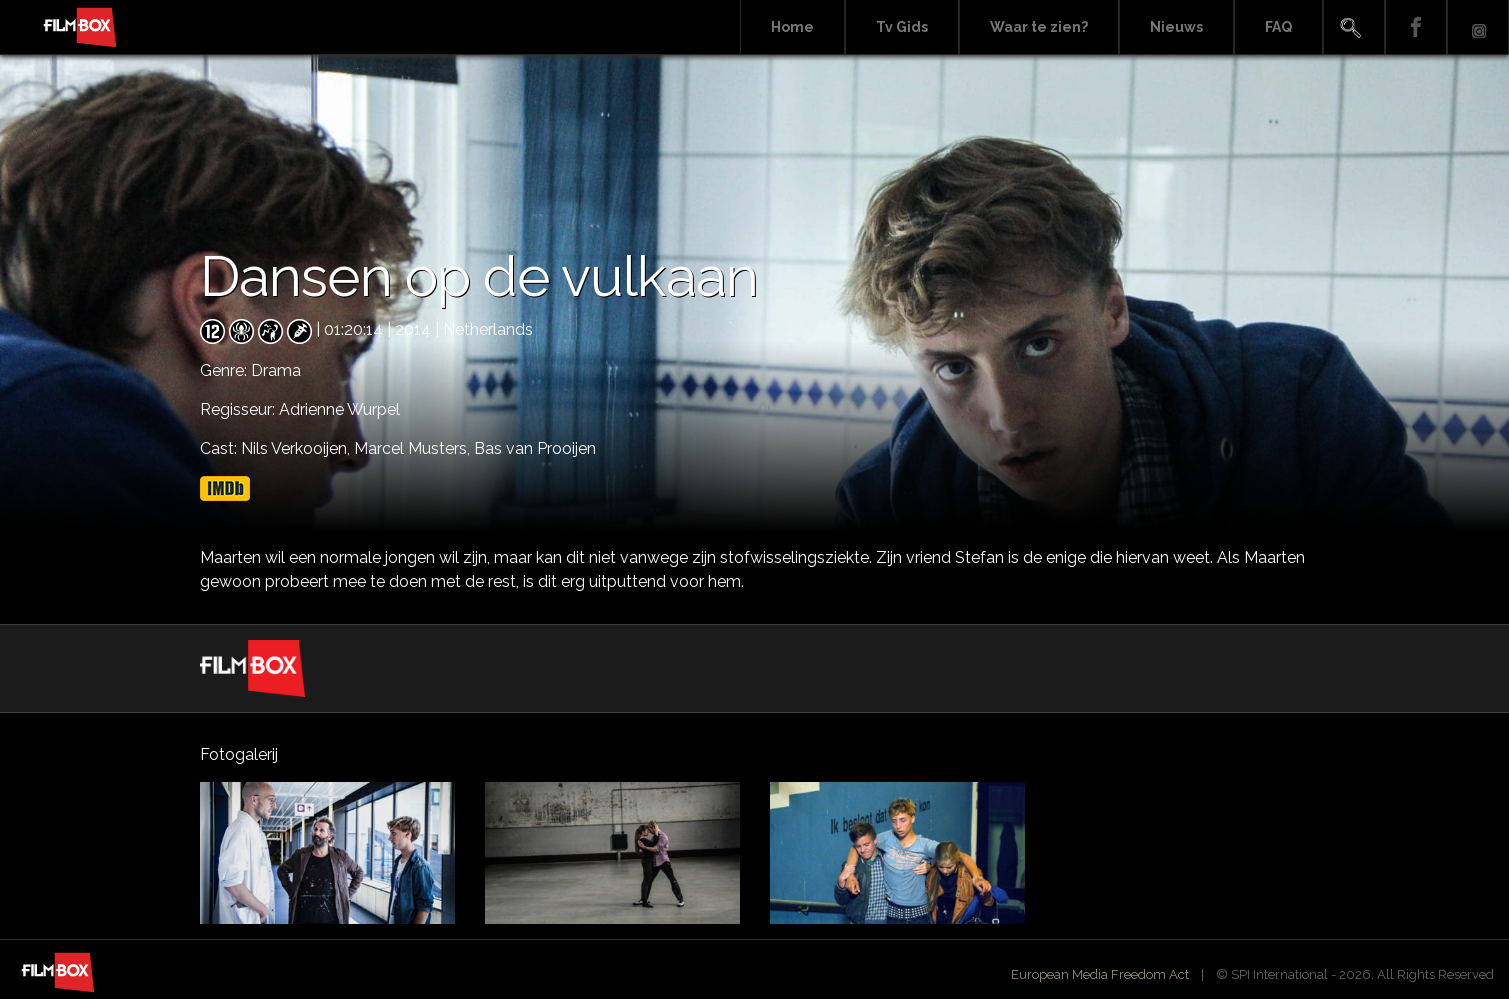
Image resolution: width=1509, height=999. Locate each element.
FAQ (1278, 27)
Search (1354, 27)
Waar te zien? (1039, 27)
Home (792, 27)
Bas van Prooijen (535, 448)
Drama (276, 370)
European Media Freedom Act (1100, 974)
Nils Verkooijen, (297, 448)
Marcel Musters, (414, 448)
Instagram (1478, 27)
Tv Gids (902, 27)
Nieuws (1176, 27)
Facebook (1416, 27)
